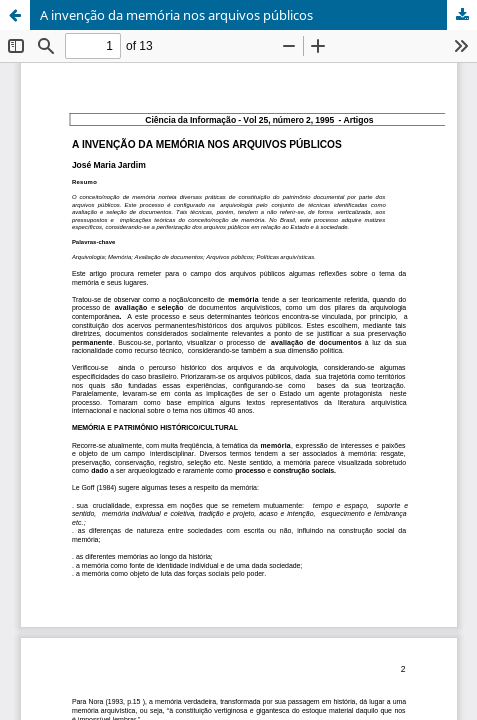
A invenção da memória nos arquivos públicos (176, 15)
